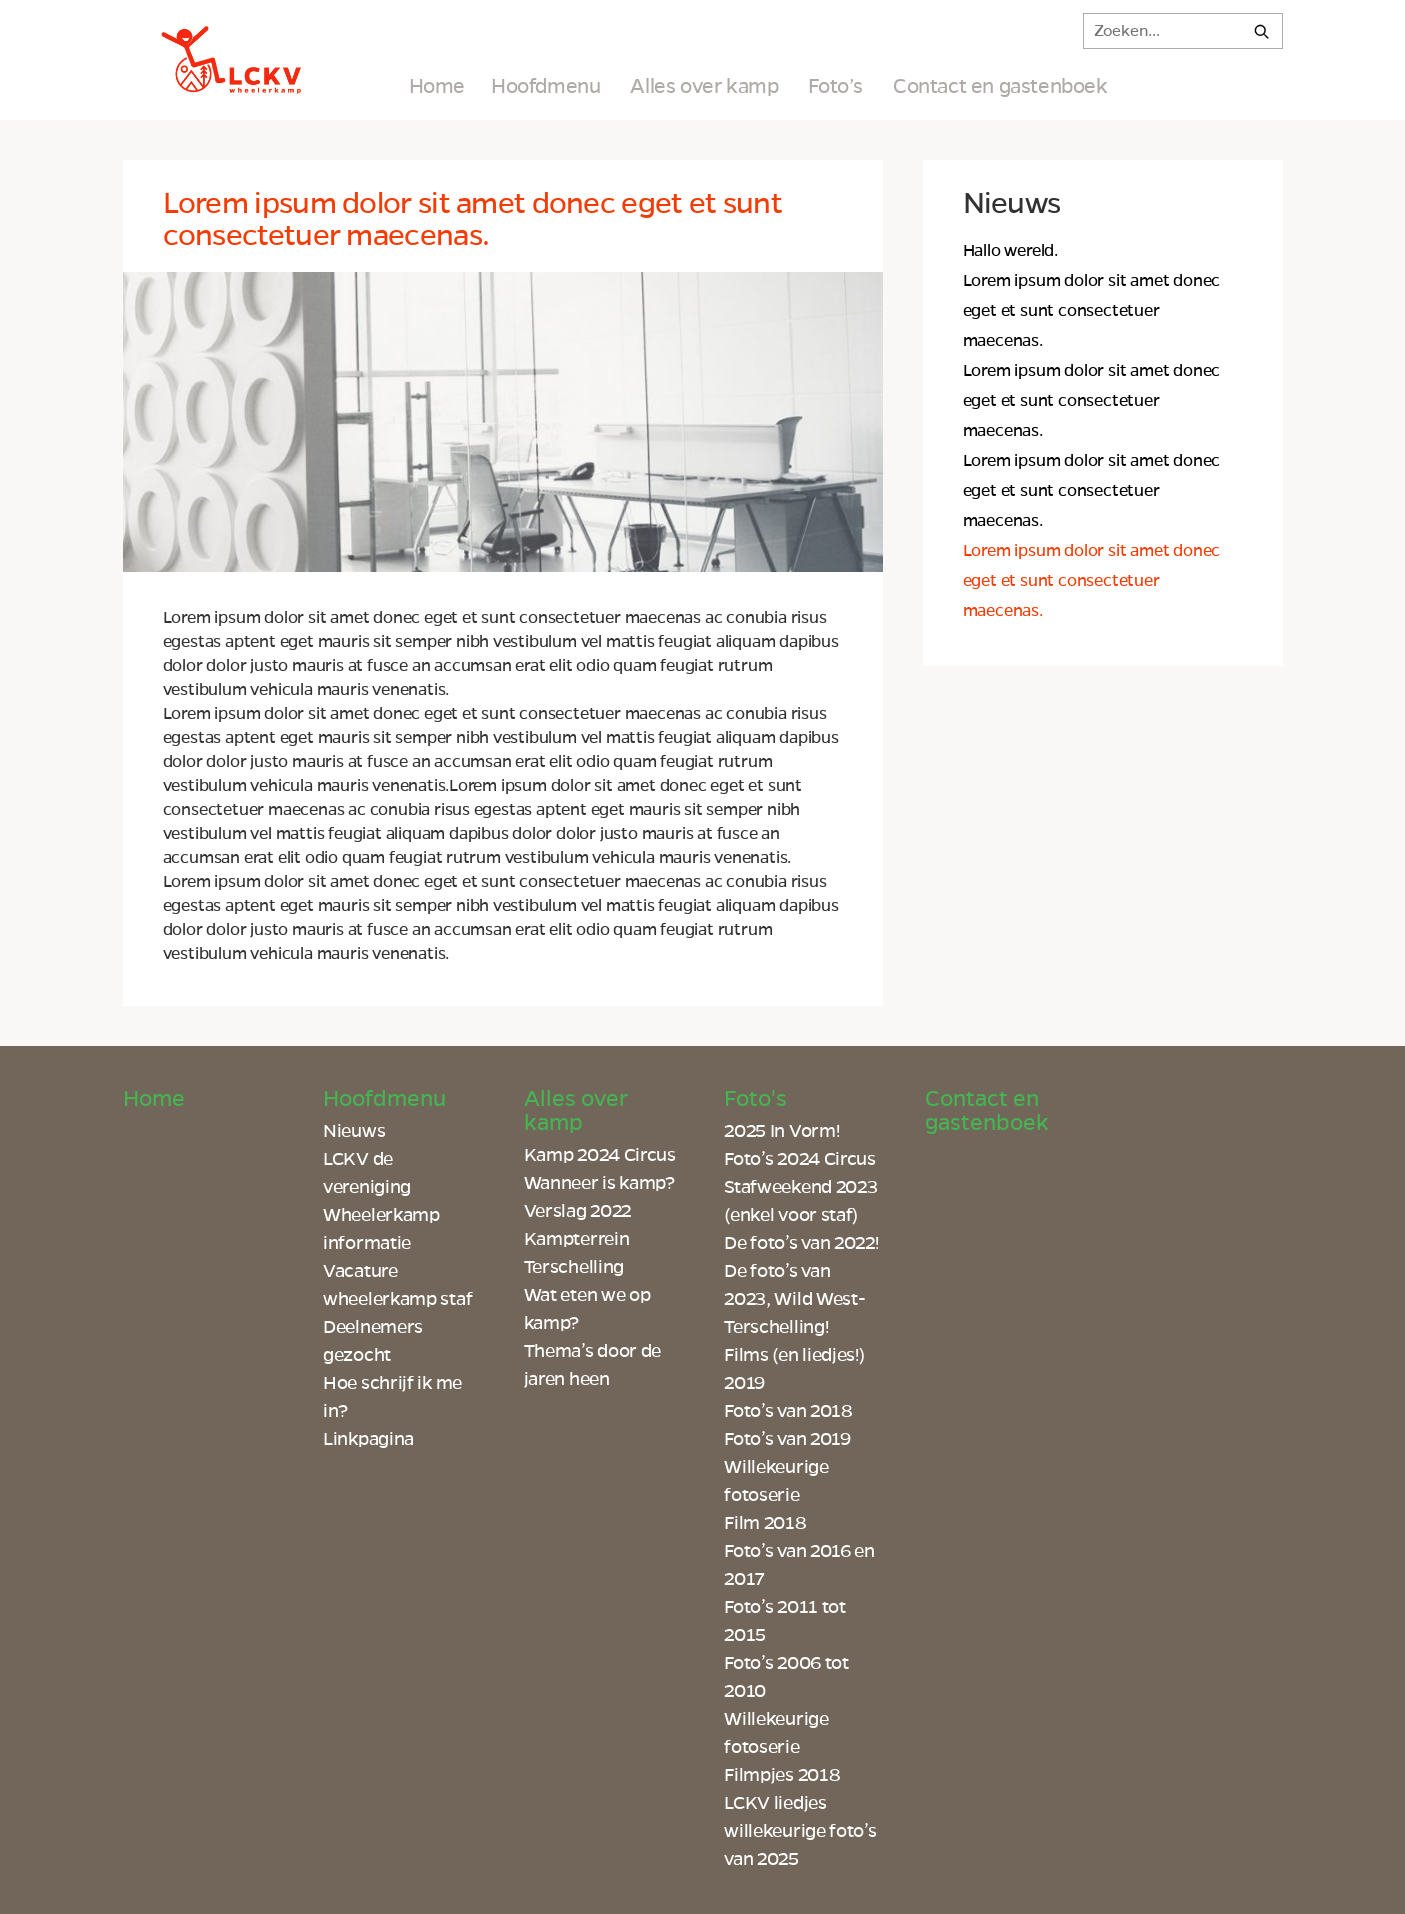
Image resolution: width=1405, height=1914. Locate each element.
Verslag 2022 (577, 1211)
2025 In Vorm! (781, 1131)
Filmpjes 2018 (782, 1775)
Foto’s (835, 86)
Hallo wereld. (1010, 251)
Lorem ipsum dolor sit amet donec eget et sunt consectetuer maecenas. (1092, 311)
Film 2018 (765, 1523)
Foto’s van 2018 (788, 1411)
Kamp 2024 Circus (600, 1155)
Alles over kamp (704, 86)
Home (437, 86)
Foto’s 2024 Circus (800, 1159)
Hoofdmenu (545, 86)
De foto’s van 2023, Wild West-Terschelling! (794, 1299)
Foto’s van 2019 (787, 1439)
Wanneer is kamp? (599, 1183)
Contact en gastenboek (1000, 86)
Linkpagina (368, 1439)
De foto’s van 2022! (801, 1243)
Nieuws (354, 1131)
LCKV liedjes (775, 1803)
